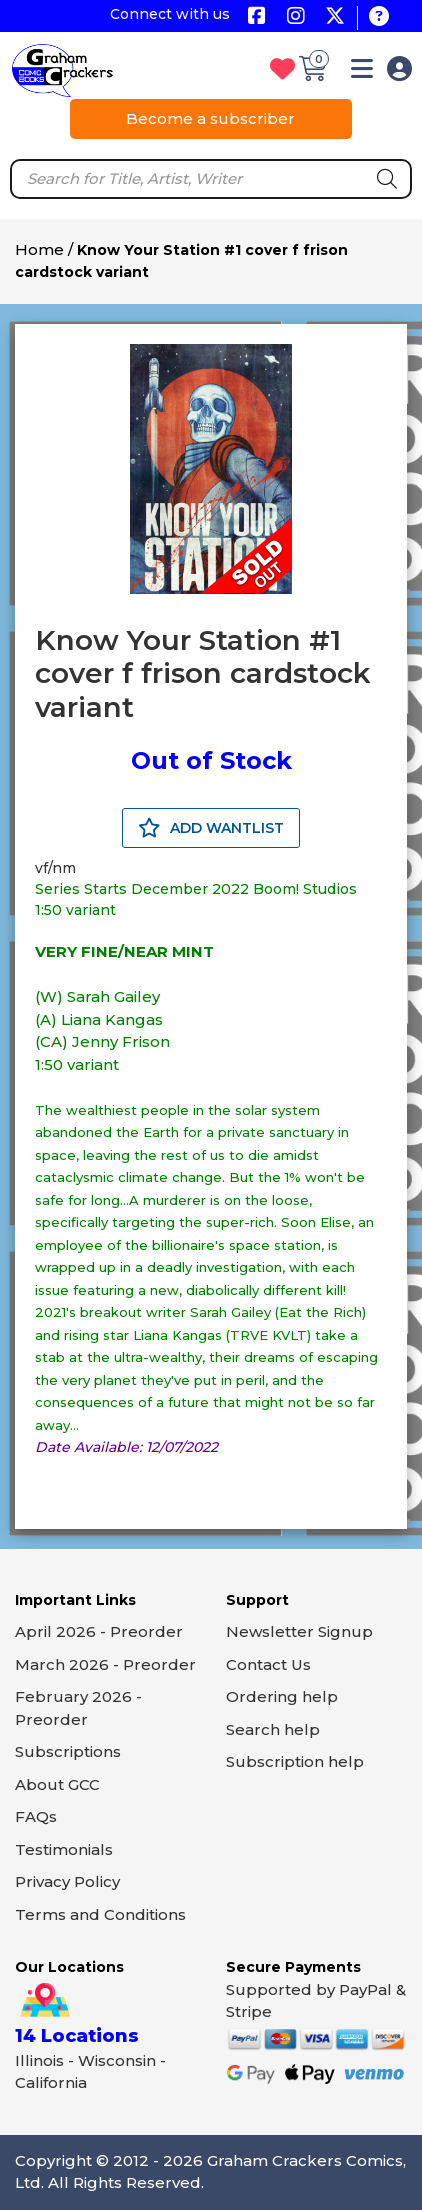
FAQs (36, 1816)
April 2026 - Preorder (99, 1631)
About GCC (57, 1784)
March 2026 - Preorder (105, 1664)
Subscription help (295, 1761)
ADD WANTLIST (211, 828)
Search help (273, 1729)
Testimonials (64, 1849)
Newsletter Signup (299, 1631)
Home (39, 249)
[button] (362, 72)
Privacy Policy (67, 1881)
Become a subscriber (210, 118)
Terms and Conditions (100, 1914)
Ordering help (282, 1696)
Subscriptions (68, 1751)
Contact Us (268, 1664)
